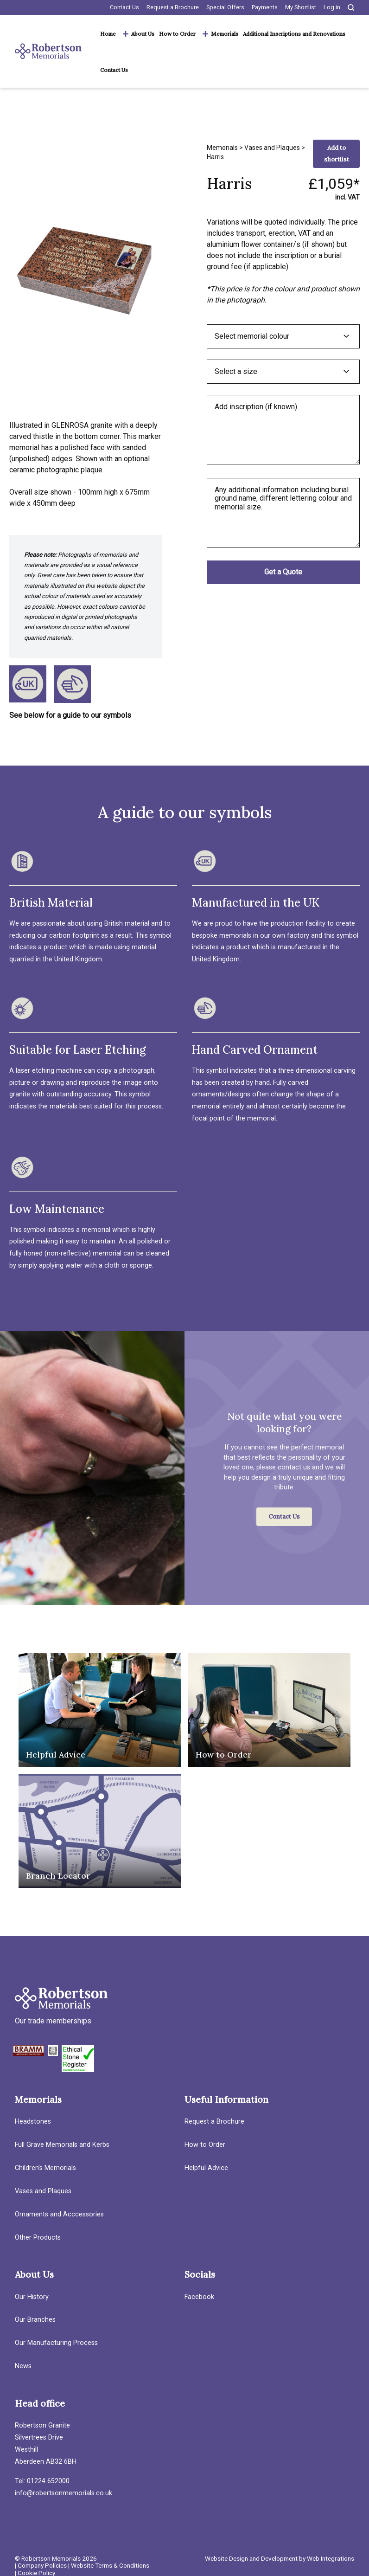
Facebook (199, 2297)
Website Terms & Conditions (110, 2565)
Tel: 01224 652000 (42, 2481)
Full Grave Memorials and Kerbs (62, 2145)
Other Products (38, 2237)
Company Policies (42, 2565)
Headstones (33, 2121)
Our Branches (35, 2320)
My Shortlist (300, 7)
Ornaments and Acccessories (59, 2214)
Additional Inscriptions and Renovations (294, 34)
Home (108, 34)
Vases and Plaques (272, 147)
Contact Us (124, 7)
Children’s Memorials (45, 2168)
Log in (332, 7)
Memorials (224, 34)
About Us (142, 34)
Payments (265, 7)
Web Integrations (330, 2558)
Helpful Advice (206, 2168)
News (23, 2366)
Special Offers (225, 7)
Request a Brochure (172, 7)
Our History (32, 2297)
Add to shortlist (336, 154)
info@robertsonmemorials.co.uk (63, 2493)
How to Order (177, 34)
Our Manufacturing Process (56, 2343)
